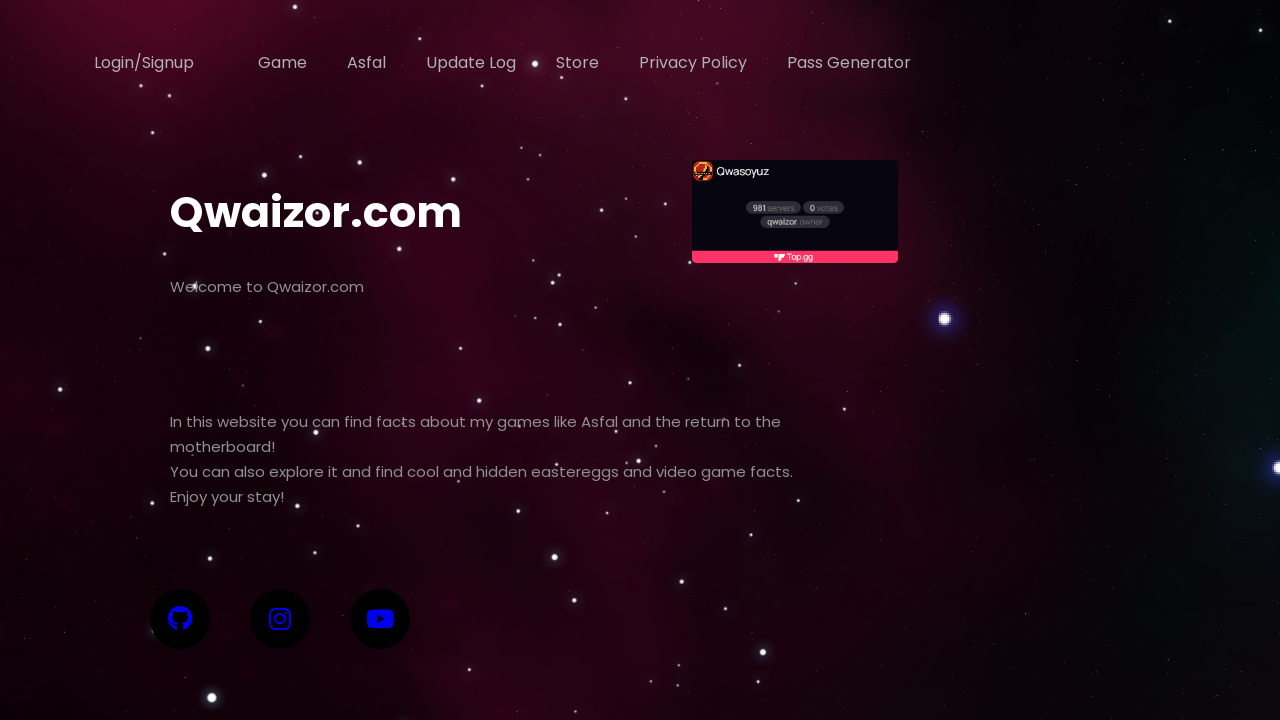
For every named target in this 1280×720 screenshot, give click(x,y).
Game (282, 62)
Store (577, 62)
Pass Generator (849, 62)
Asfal (366, 62)
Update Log (471, 62)
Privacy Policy (693, 62)
